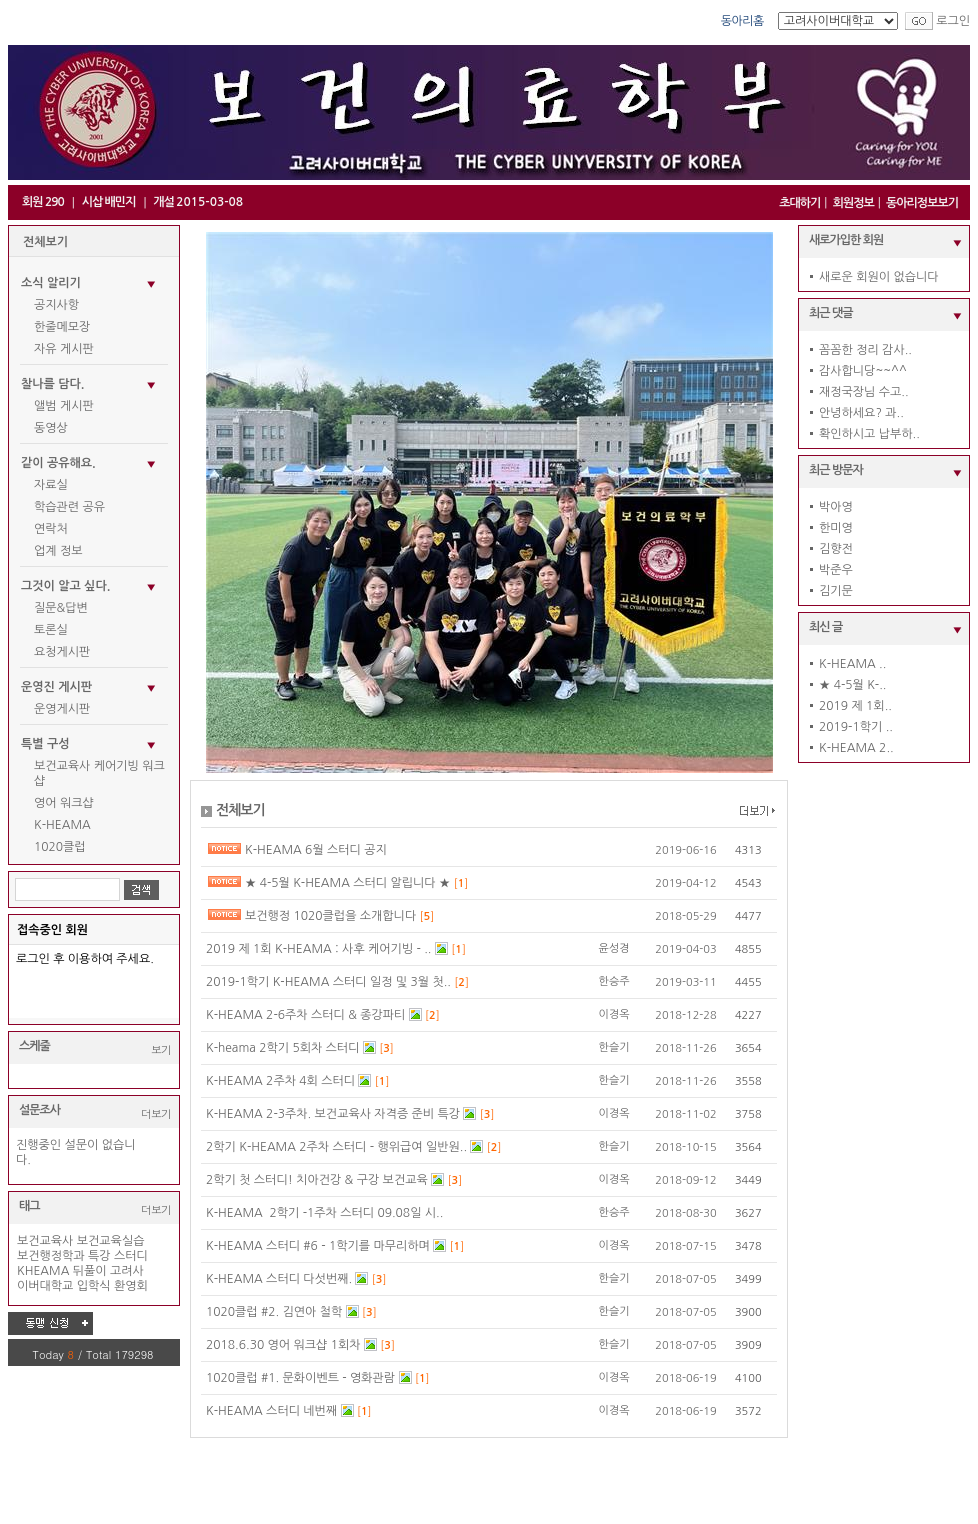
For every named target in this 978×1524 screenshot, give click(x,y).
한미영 (836, 528)
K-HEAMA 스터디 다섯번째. (280, 1279)
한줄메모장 (62, 327)
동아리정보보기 (922, 203)
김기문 (836, 591)
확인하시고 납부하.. (869, 434)
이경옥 (614, 1014)
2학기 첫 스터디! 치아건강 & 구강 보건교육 (318, 1180)
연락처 (51, 529)
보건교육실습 (111, 1241)
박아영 (836, 507)
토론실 (51, 630)
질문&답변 (61, 608)
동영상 (51, 428)
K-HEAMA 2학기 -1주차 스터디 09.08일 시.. (324, 1213)
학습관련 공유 (69, 507)
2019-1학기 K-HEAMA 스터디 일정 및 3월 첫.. (330, 982)
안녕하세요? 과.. (861, 413)
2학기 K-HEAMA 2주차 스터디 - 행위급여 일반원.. (338, 1147)
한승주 (614, 981)
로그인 (953, 21)
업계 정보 (58, 551)
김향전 (836, 549)
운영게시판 (62, 709)
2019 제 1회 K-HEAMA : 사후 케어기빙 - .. (320, 949)
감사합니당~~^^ (863, 371)
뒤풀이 (90, 1271)
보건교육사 (45, 1241)
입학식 (94, 1286)
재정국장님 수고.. (864, 392)
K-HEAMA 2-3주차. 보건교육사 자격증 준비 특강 (334, 1114)
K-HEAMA (62, 825)
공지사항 (56, 305)
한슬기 (614, 1047)
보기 (161, 1049)
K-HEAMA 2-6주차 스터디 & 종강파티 (307, 1015)
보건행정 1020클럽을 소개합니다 (332, 916)
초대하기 (799, 203)
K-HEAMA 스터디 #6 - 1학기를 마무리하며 (319, 1246)
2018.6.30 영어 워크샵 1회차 (285, 1345)
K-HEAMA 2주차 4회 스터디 (282, 1081)
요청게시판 (62, 652)
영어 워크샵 (64, 803)
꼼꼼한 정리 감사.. (865, 350)
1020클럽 (60, 847)
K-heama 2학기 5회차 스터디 (284, 1048)
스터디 (131, 1256)
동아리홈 (742, 21)
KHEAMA (43, 1271)
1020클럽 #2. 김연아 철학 (276, 1312)
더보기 (156, 1113)
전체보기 (45, 242)
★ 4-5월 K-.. (853, 685)
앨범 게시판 (64, 406)
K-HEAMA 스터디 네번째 (273, 1411)
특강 (99, 1256)
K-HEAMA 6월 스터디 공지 (316, 850)
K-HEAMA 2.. (856, 748)
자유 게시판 (64, 349)
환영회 (131, 1286)
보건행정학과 (51, 1256)
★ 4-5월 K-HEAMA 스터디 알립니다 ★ (349, 883)
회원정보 (853, 203)
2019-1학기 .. (856, 727)
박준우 (836, 570)
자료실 (51, 485)
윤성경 (614, 948)
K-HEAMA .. (852, 664)
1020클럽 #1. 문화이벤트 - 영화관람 (302, 1378)
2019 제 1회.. (855, 706)
